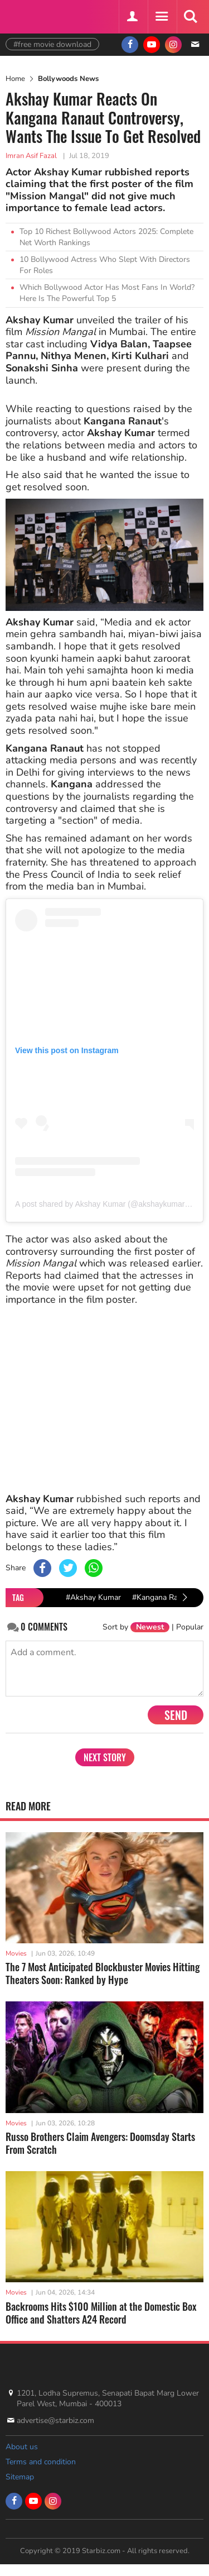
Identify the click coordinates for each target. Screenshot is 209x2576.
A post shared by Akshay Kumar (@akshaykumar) (101, 1203)
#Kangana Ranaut (162, 1597)
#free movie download (52, 44)
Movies (16, 1953)
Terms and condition (41, 2461)
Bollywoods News (68, 79)
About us (22, 2446)
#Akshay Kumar (93, 1597)
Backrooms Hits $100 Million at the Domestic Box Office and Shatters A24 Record (101, 2312)
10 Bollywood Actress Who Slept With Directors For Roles (105, 265)
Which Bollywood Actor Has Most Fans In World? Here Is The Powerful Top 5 (107, 293)
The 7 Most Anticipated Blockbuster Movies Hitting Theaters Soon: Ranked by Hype (103, 1973)
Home (15, 79)
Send (175, 1715)
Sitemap (20, 2477)
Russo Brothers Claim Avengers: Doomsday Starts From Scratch (100, 2143)
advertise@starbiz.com (55, 2420)
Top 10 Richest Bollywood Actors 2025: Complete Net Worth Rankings (106, 237)
